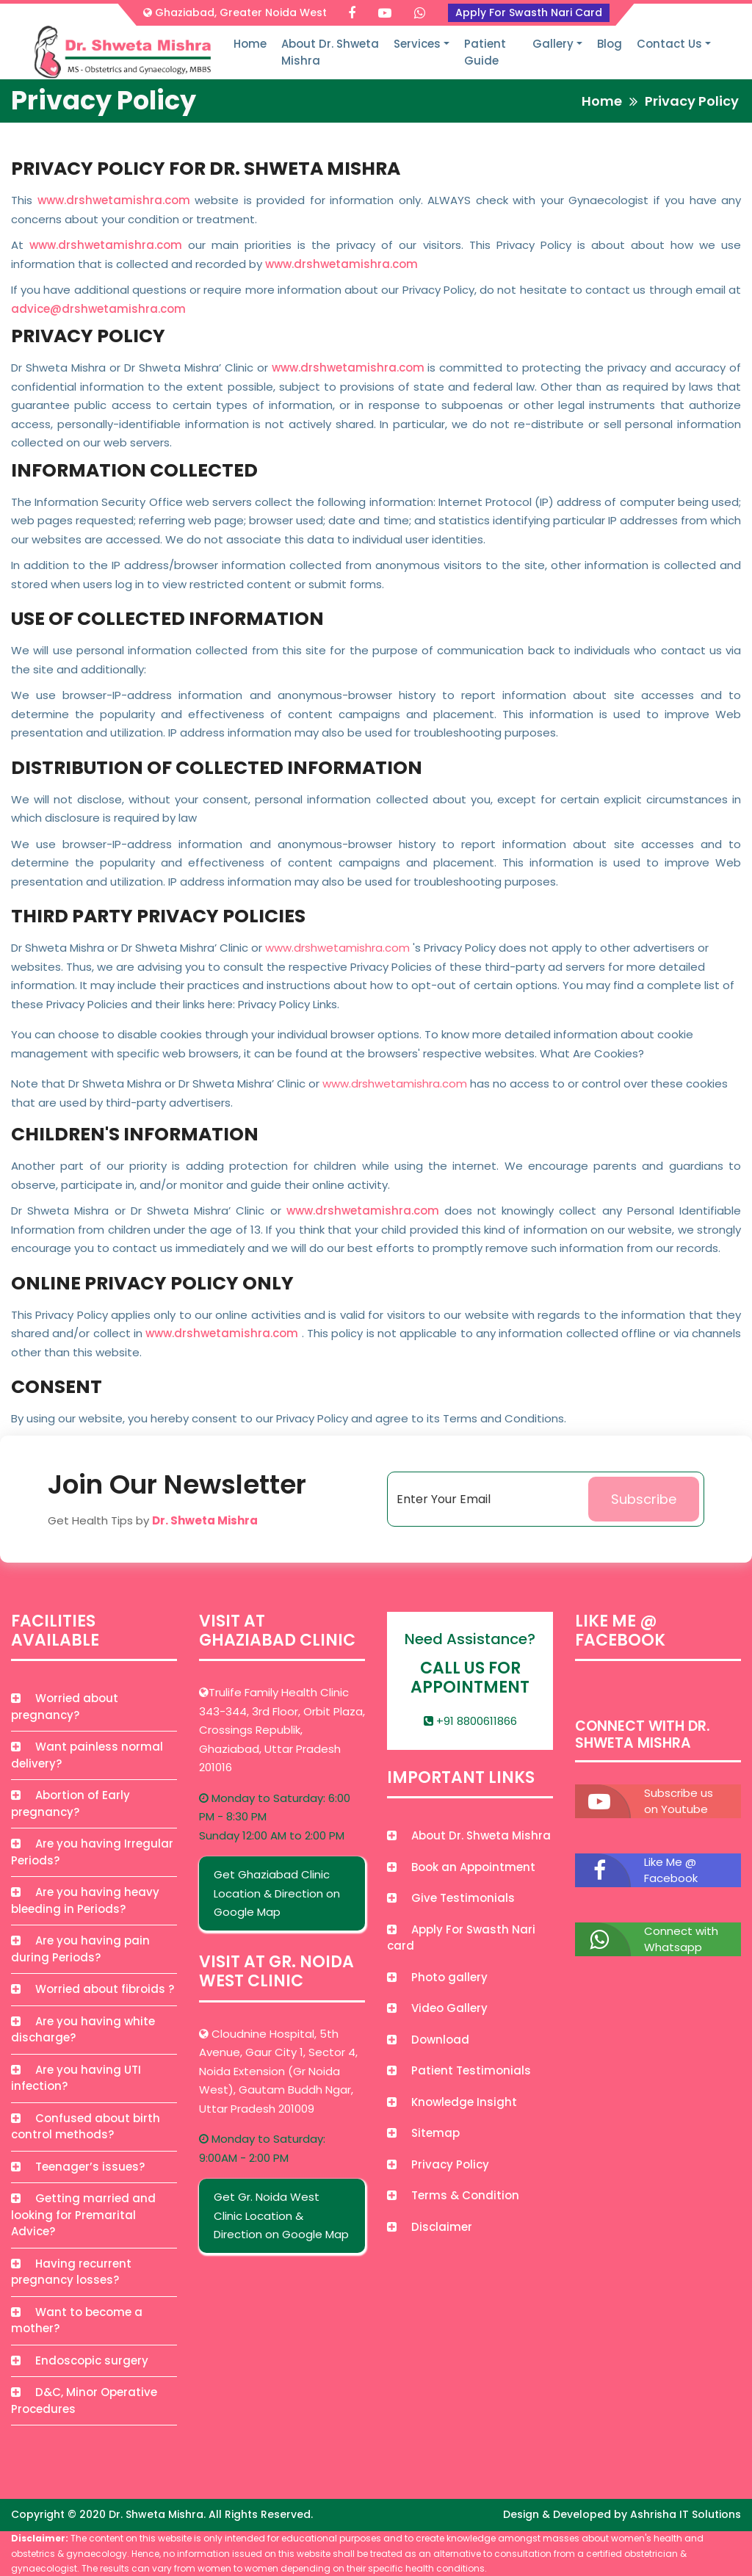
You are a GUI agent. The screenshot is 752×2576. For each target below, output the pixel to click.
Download (428, 2039)
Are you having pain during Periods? (80, 1949)
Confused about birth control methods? (85, 2126)
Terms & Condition (453, 2195)
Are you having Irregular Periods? (92, 1852)
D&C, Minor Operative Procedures (84, 2400)
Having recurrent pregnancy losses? (71, 2272)
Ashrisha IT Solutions (685, 2514)
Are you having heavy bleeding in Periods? (85, 1900)
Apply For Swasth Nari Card (528, 12)
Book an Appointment (461, 1867)
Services (417, 43)
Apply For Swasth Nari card (461, 1938)
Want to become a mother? (76, 2320)
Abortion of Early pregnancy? (70, 1803)
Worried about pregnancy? (64, 1706)
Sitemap (423, 2133)
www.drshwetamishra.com (113, 200)
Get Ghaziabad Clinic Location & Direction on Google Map (277, 1893)
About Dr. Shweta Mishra (330, 52)
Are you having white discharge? (83, 2030)
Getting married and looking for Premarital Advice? (83, 2214)
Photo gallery (437, 1977)
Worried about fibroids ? (92, 1989)
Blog (609, 43)
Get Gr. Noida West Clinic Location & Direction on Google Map (281, 2215)
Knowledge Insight (452, 2102)
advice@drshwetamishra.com (98, 308)
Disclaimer (429, 2227)
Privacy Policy (438, 2164)
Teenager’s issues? (78, 2166)
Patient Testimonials (459, 2070)
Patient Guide (485, 52)
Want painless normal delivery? (87, 1755)
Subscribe (643, 1499)
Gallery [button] (553, 43)
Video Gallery (437, 2008)
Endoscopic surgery (79, 2360)
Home (250, 43)
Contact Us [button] (669, 43)
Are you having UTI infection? (76, 2078)
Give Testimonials (451, 1898)
